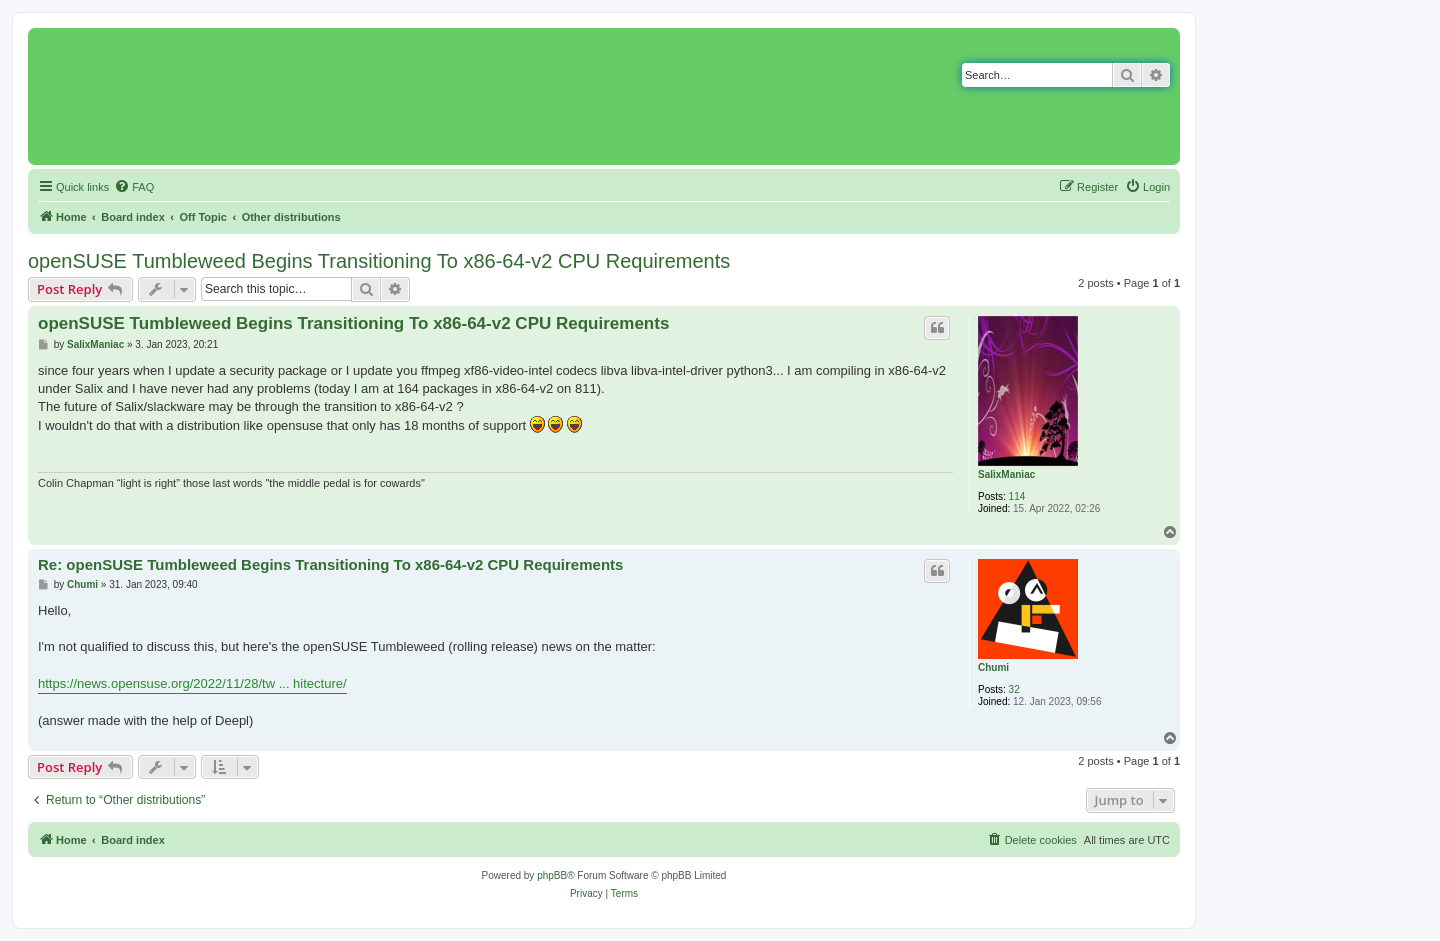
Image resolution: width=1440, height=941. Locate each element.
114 (1017, 496)
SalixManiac (1006, 474)
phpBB (552, 875)
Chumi (993, 667)
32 (1014, 689)
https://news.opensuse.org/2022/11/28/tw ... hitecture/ (192, 683)
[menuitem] (134, 187)
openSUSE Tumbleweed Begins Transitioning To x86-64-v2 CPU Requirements (379, 261)
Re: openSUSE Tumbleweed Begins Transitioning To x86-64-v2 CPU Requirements (330, 564)
